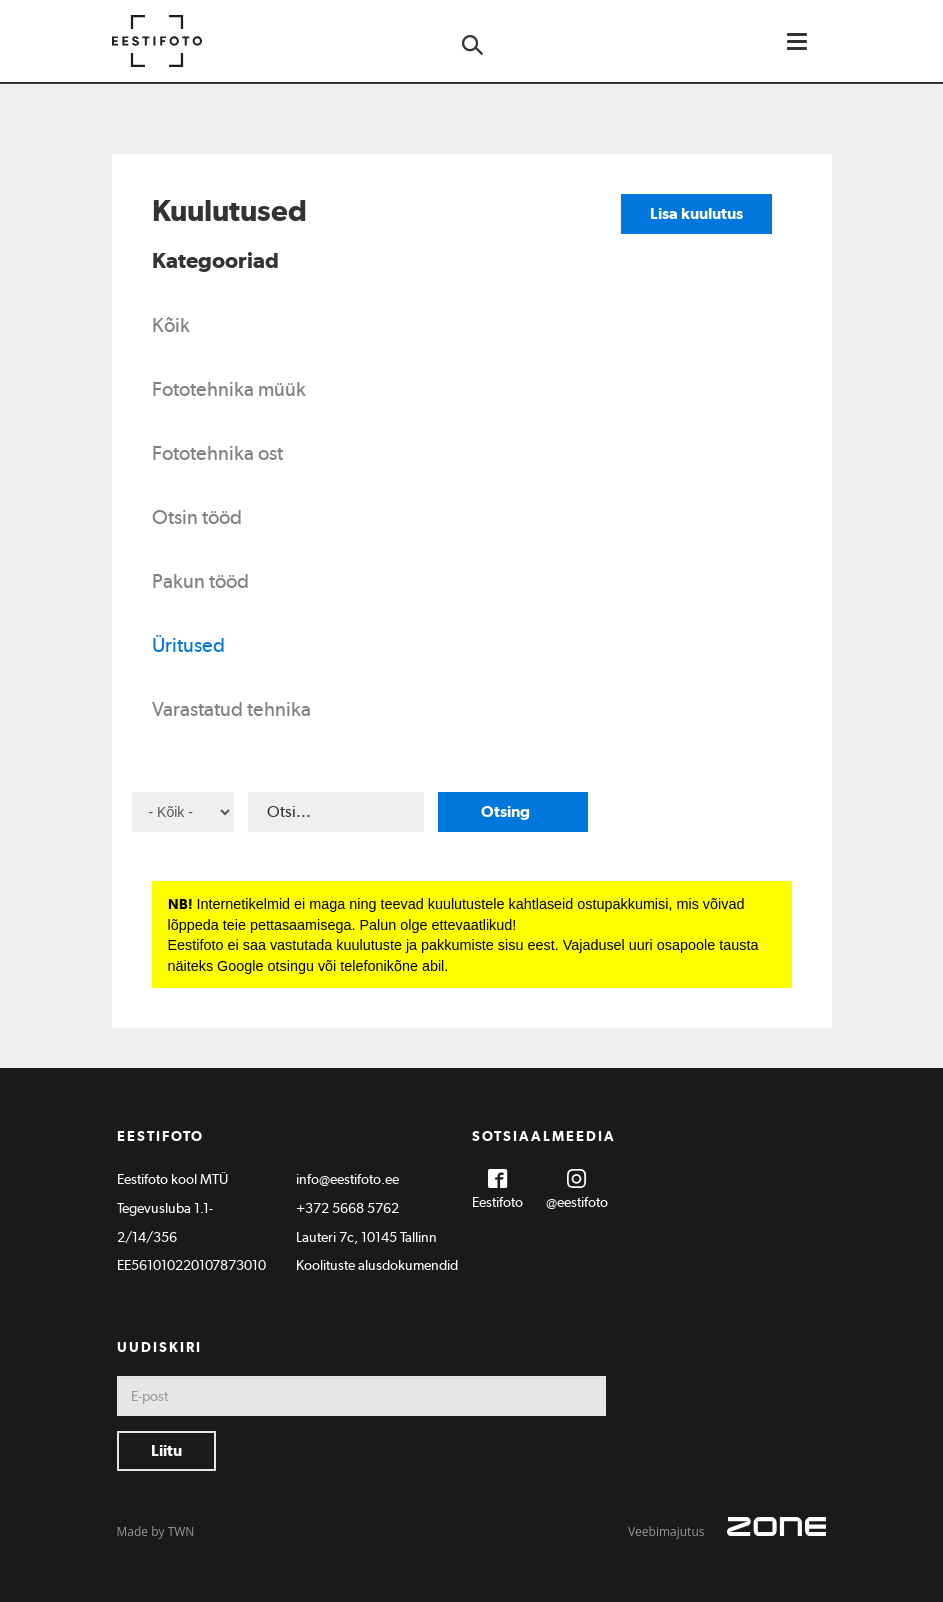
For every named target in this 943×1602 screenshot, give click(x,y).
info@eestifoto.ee (347, 1179)
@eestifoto (577, 1202)
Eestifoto (497, 1202)
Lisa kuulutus (696, 213)
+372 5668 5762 (347, 1208)
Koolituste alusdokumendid (377, 1265)
